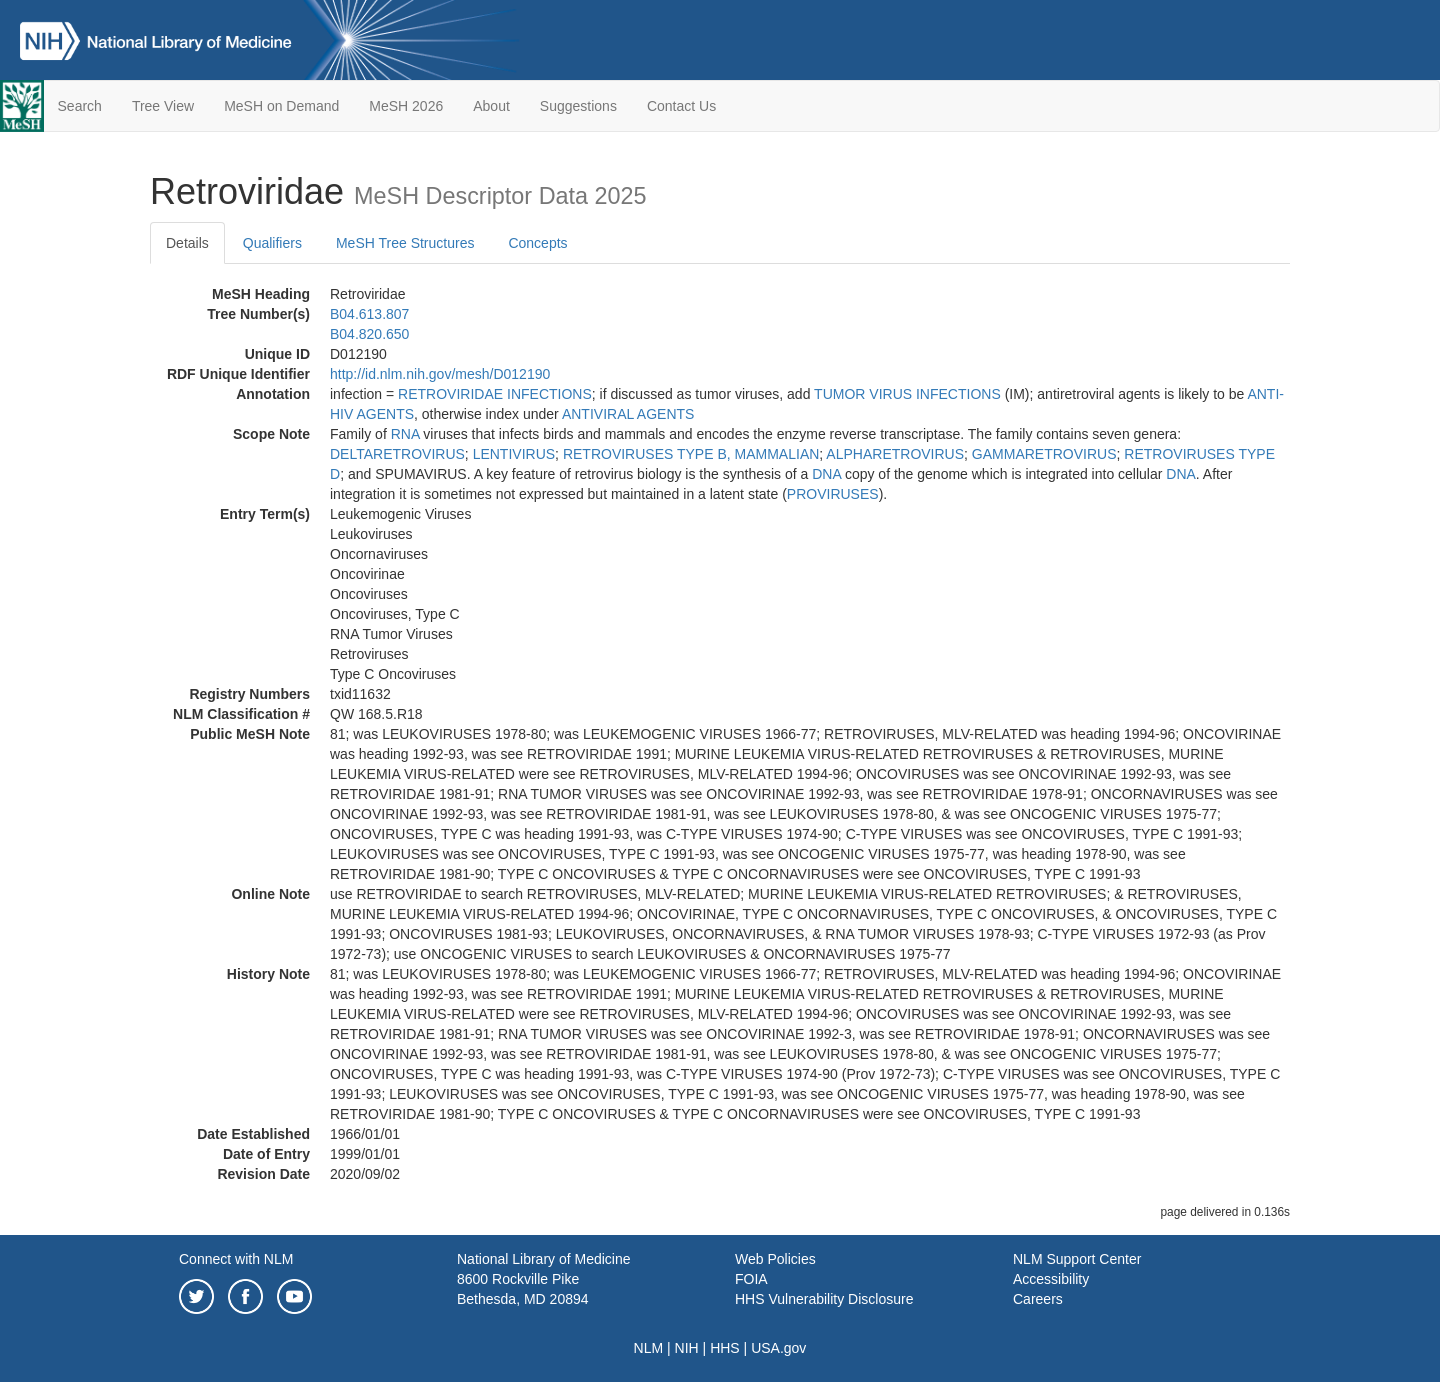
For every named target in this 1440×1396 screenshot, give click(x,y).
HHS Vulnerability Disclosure (824, 1299)
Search (80, 106)
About (491, 106)
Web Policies (775, 1259)
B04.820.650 (369, 334)
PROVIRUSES (833, 494)
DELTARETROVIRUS (397, 454)
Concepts (537, 243)
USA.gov (778, 1348)
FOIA (751, 1279)
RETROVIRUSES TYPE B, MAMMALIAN (691, 454)
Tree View (163, 106)
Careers (1038, 1299)
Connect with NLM (236, 1259)
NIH (687, 1348)
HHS (725, 1348)
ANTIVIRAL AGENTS (628, 414)
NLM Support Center (1077, 1259)
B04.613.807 (369, 314)
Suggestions (578, 106)
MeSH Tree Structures (405, 243)
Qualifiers (272, 243)
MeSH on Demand (281, 106)
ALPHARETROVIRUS (895, 454)
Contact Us (681, 106)
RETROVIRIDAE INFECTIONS (495, 394)
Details (187, 243)
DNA (826, 474)
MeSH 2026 (406, 106)
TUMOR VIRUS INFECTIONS (907, 394)
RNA (405, 434)
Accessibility (1051, 1279)
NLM (649, 1348)
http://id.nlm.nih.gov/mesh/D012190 (440, 374)
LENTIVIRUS (514, 454)
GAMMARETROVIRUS (1044, 454)
